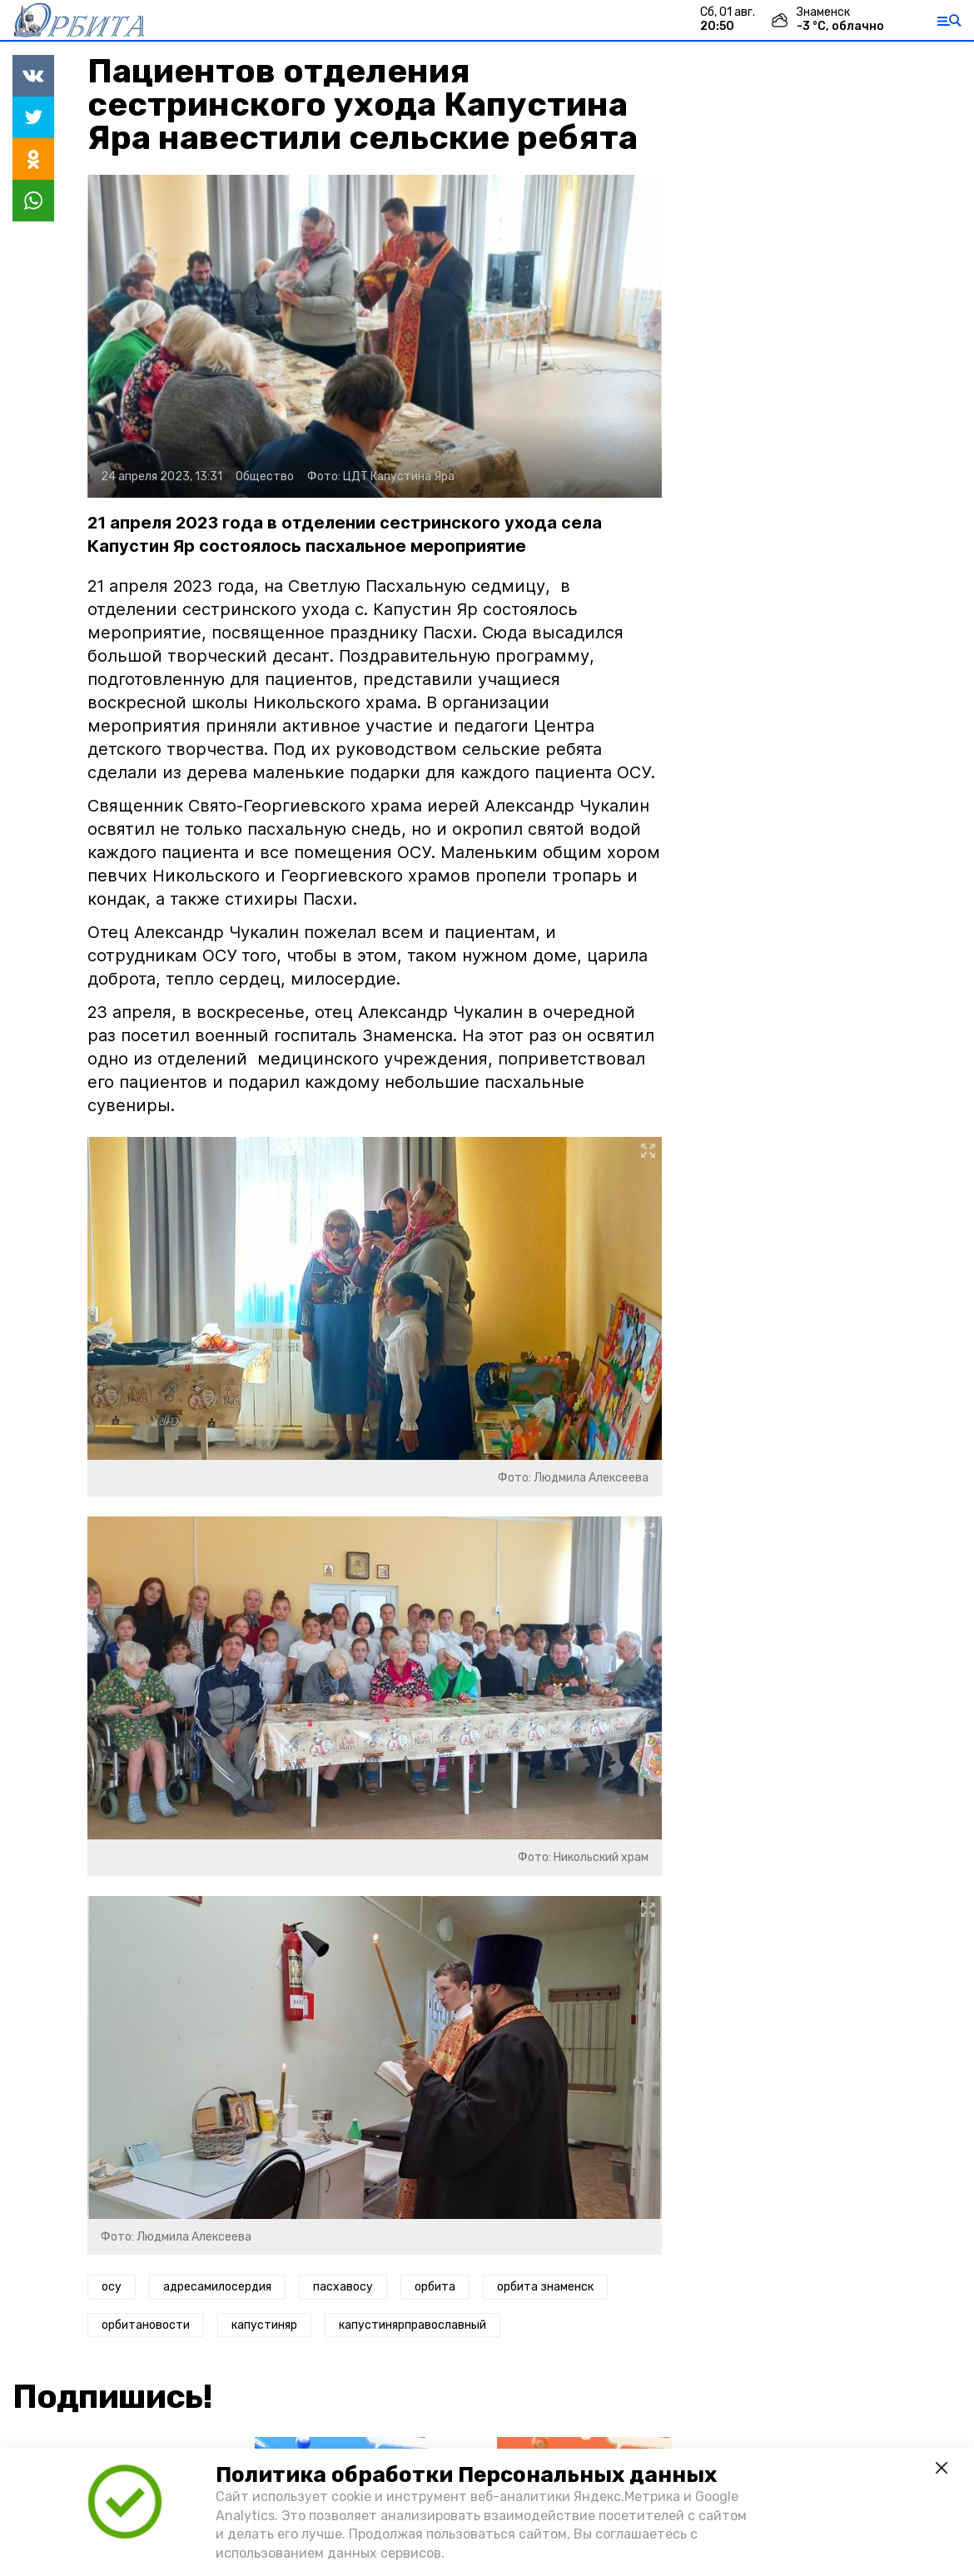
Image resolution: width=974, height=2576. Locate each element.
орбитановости (146, 2325)
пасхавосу (343, 2287)
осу (112, 2287)
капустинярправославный (412, 2325)
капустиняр (264, 2325)
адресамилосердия (217, 2287)
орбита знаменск (545, 2287)
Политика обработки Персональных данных (466, 2475)
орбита (435, 2287)
